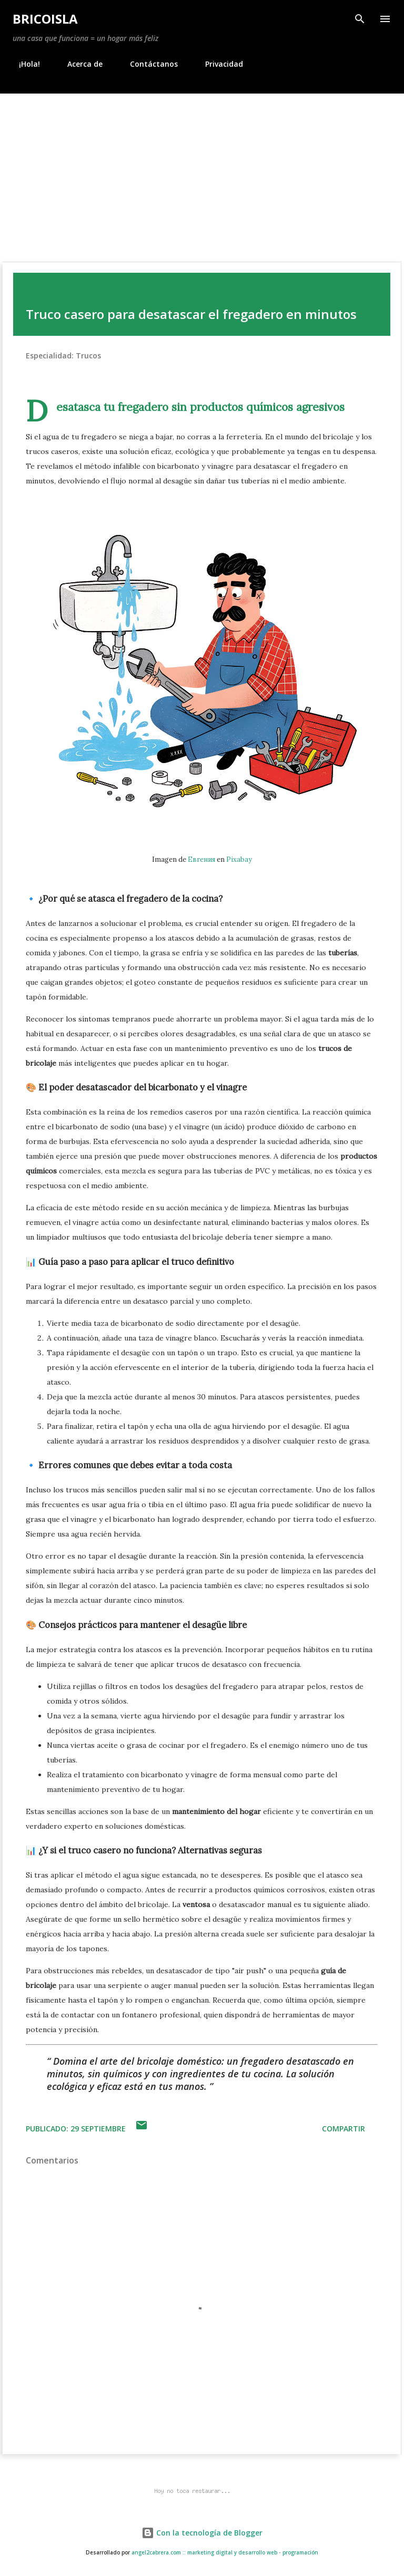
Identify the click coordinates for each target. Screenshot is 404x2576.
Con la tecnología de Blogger (202, 2533)
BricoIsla (45, 18)
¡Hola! (23, 64)
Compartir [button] (343, 2129)
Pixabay (239, 859)
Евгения (201, 859)
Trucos (88, 355)
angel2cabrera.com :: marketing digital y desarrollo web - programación (225, 2552)
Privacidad (218, 64)
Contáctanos (147, 64)
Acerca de (78, 64)
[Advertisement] (202, 172)
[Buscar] (360, 19)
